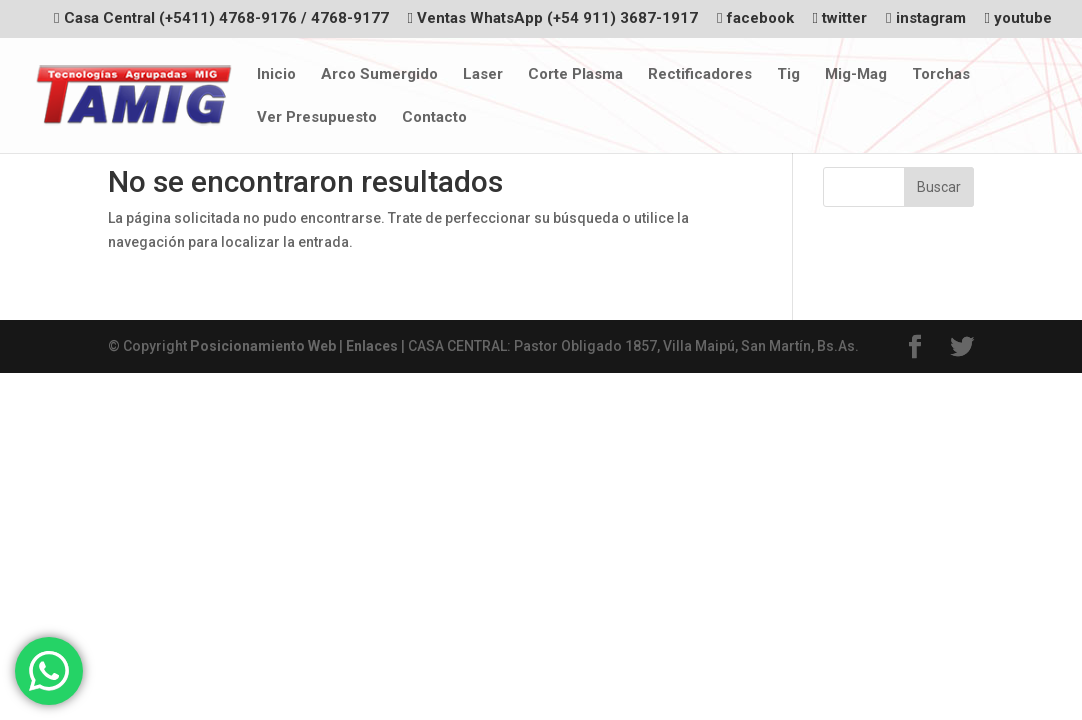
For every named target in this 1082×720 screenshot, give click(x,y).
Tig (788, 75)
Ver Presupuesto (317, 118)
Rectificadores (700, 75)
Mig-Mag (856, 75)
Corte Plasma (575, 75)
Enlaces (372, 346)
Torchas (941, 75)
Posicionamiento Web (263, 346)
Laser (483, 75)
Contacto (434, 118)
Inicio (276, 75)
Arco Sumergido (379, 75)
